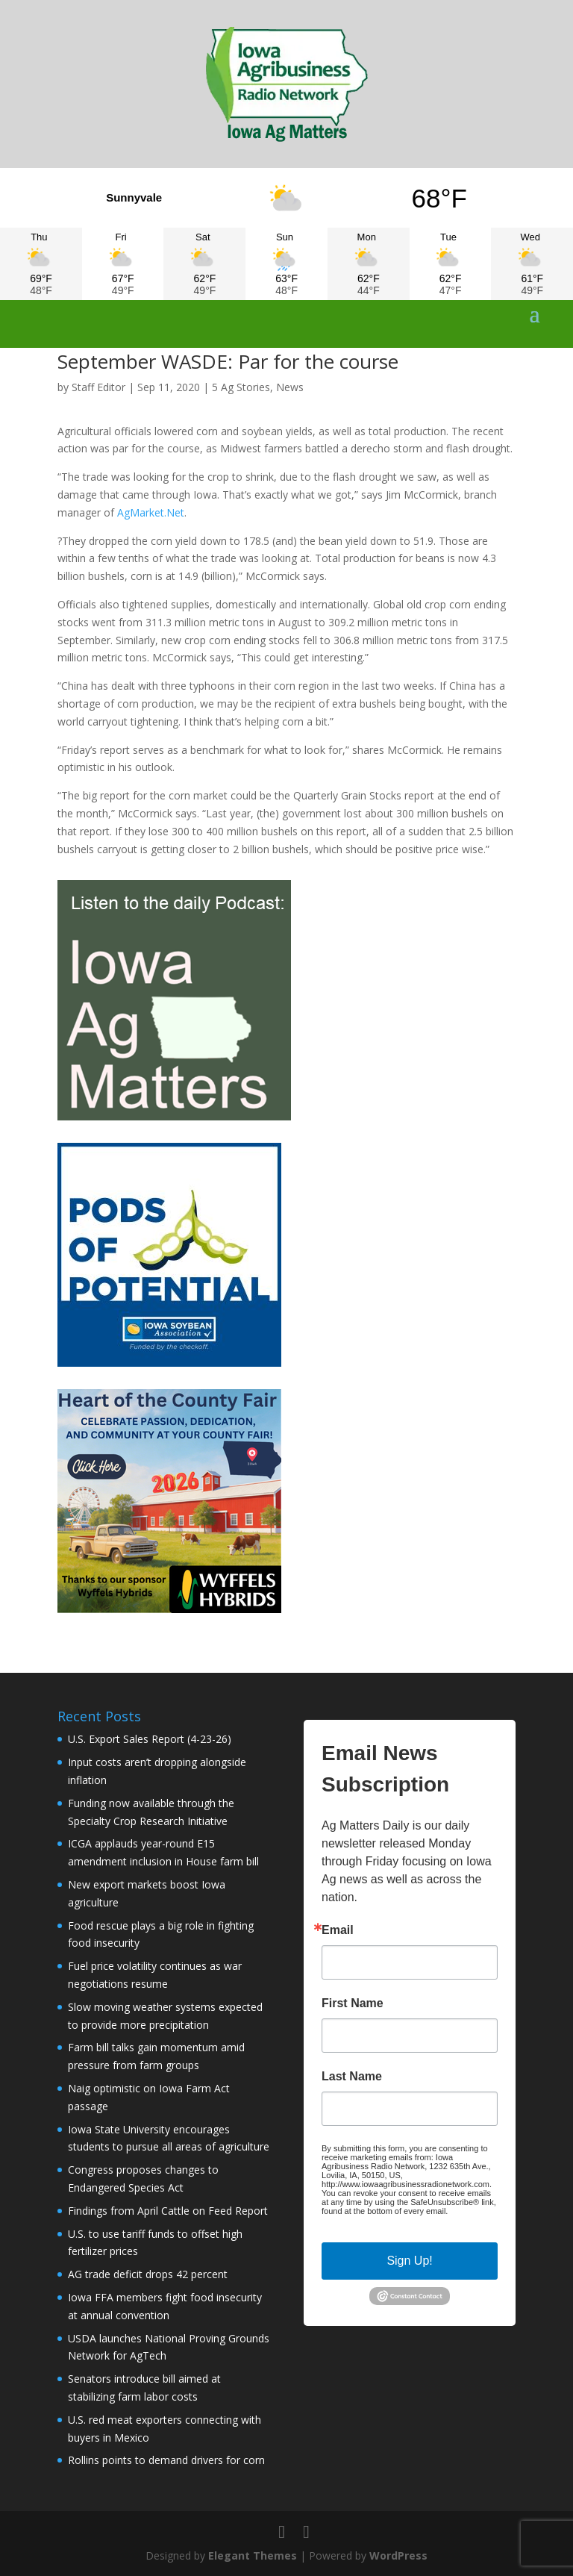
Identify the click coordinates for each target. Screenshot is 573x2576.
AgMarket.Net (150, 512)
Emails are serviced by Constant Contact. (405, 2215)
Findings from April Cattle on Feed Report (168, 2211)
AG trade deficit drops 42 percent (148, 2274)
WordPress (398, 2555)
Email (338, 1930)
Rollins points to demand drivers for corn (166, 2460)
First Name (352, 2003)
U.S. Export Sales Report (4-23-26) (149, 1739)
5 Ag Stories (241, 387)
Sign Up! (409, 2260)
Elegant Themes (252, 2555)
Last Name (352, 2077)
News (290, 387)
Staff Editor (98, 387)
